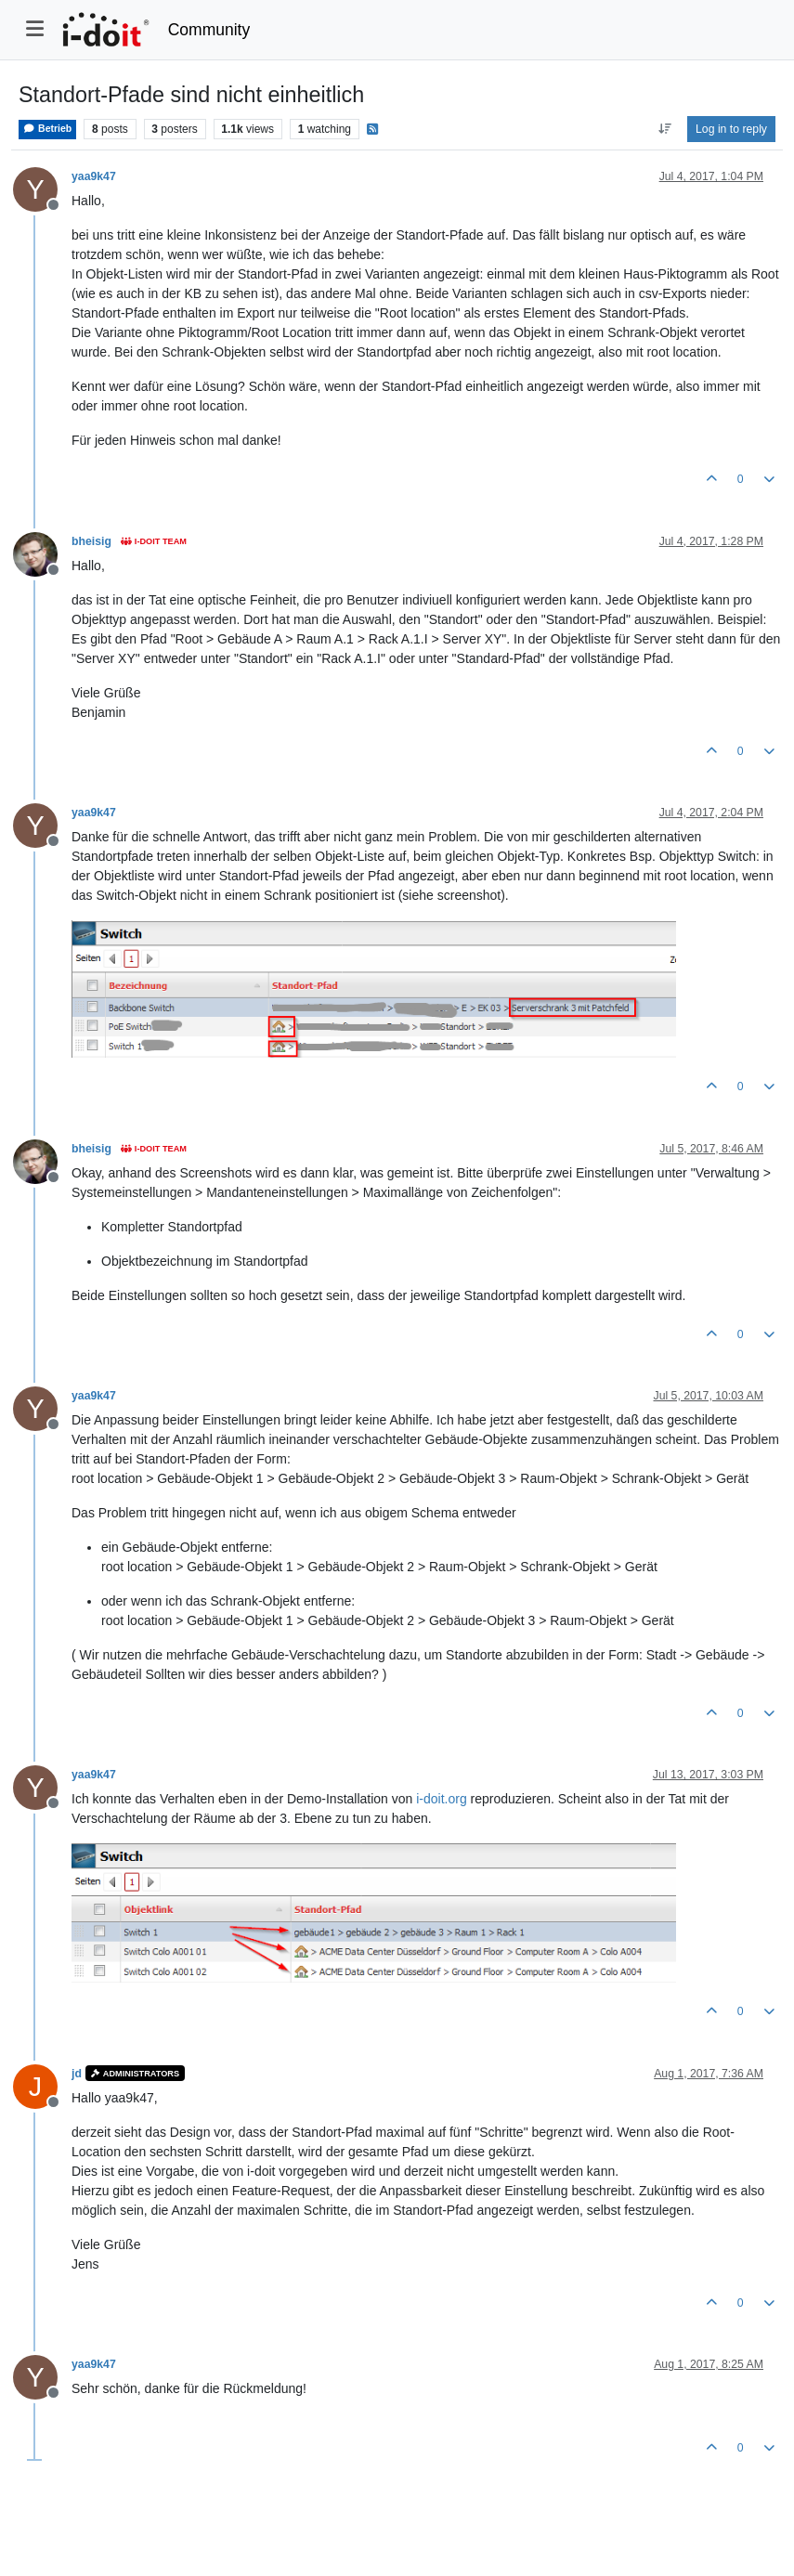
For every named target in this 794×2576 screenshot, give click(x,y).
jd (77, 2073)
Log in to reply (731, 129)
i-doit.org (441, 1798)
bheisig (91, 541)
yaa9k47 (94, 176)
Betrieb (47, 129)
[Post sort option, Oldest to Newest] (664, 129)
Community (209, 29)
